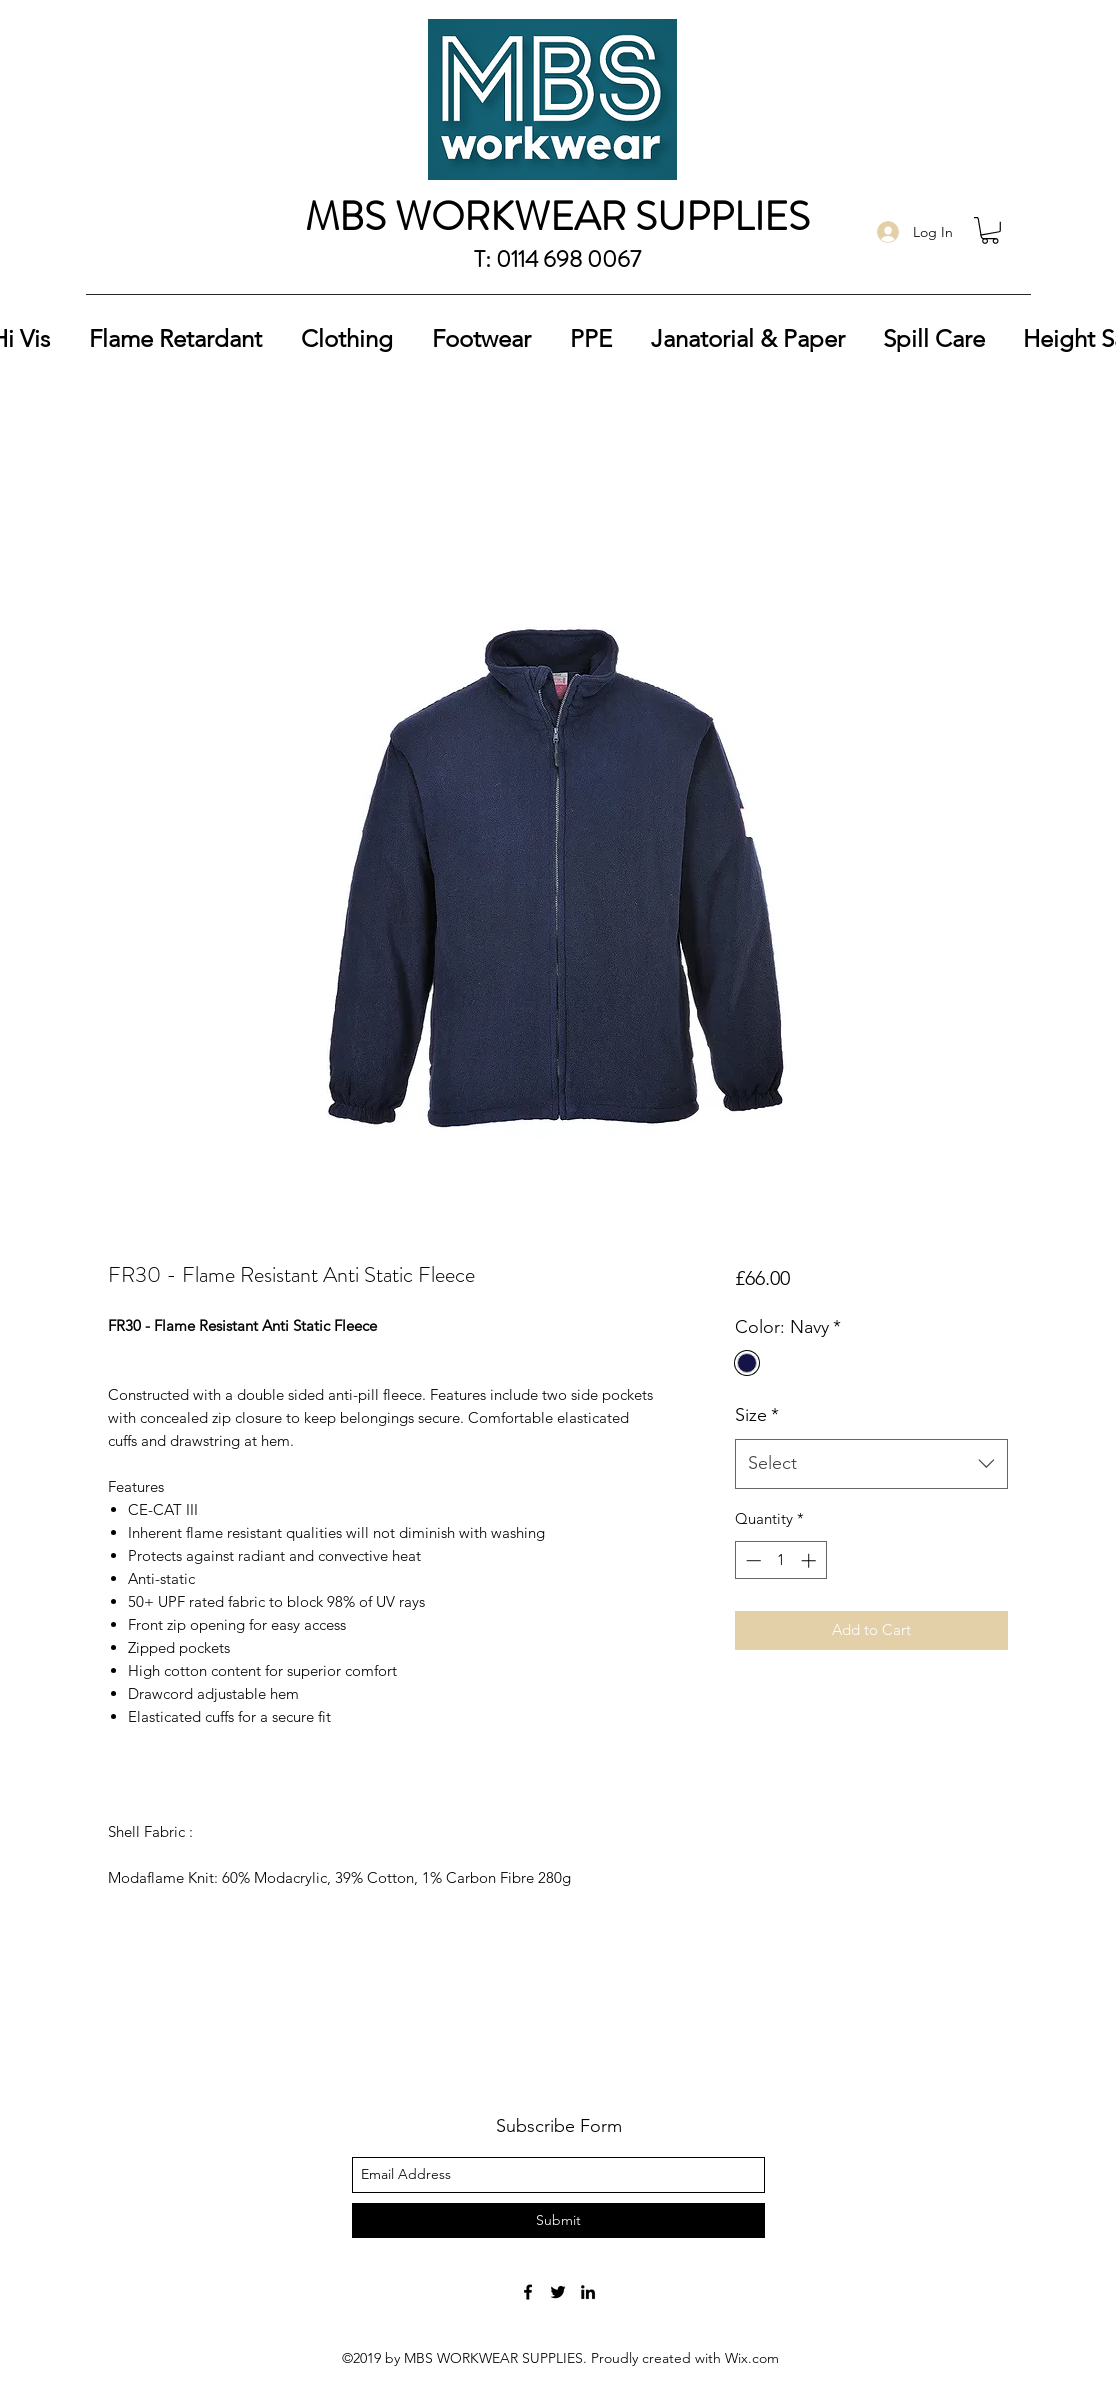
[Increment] (810, 1560)
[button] (990, 230)
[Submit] (558, 2220)
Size (757, 1415)
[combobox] (871, 1464)
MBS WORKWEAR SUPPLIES (557, 216)
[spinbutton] (780, 1560)
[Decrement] (751, 1560)
